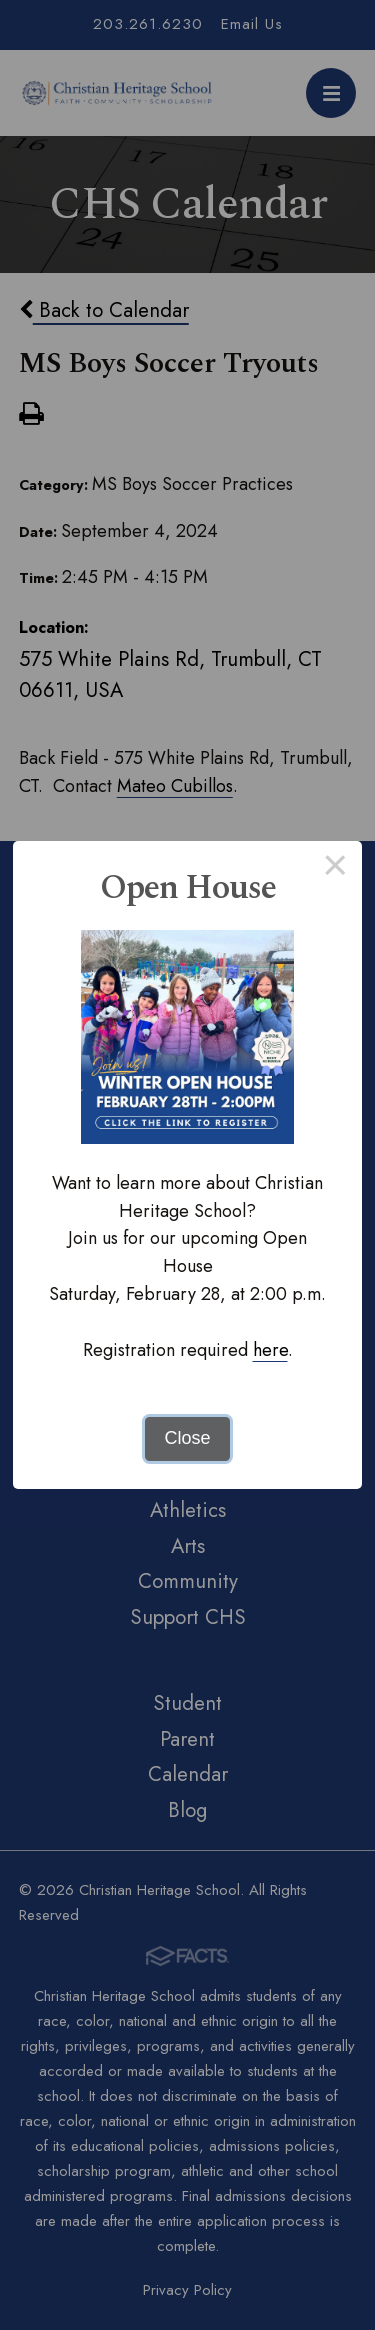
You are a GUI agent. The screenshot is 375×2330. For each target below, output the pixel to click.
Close (187, 1438)
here (270, 1350)
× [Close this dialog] (335, 868)
